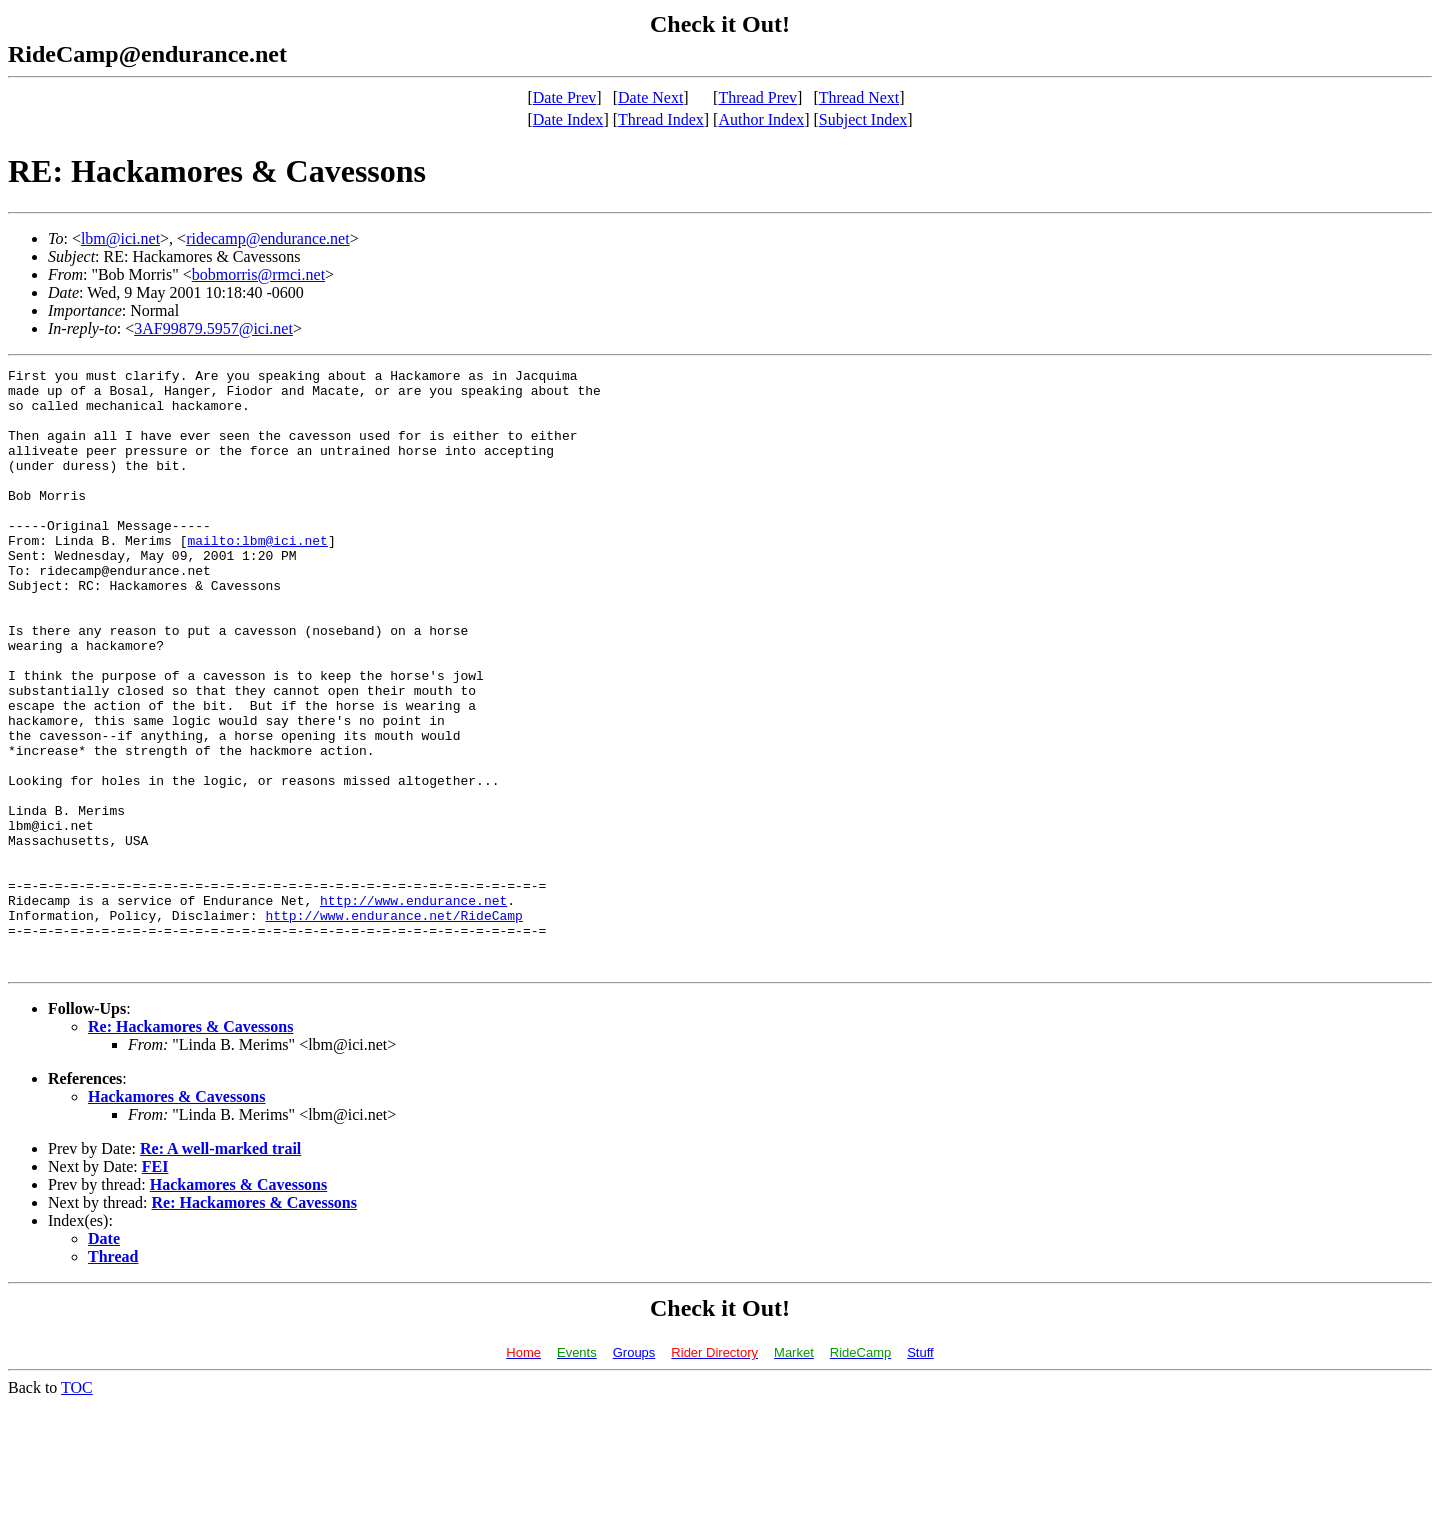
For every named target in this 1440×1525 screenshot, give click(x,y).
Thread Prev (757, 97)
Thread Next (859, 97)
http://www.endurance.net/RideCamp (393, 1026)
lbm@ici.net (120, 238)
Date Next (650, 97)
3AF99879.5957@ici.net (213, 328)
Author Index (761, 119)
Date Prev (565, 97)
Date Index (568, 119)
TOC (77, 1507)
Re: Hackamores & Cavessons (190, 1146)
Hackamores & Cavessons (176, 1216)
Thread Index (661, 119)
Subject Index (863, 119)
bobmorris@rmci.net (258, 274)
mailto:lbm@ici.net (257, 576)
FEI (155, 1286)
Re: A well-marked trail (220, 1268)
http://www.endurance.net (413, 1008)
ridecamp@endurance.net (268, 238)
